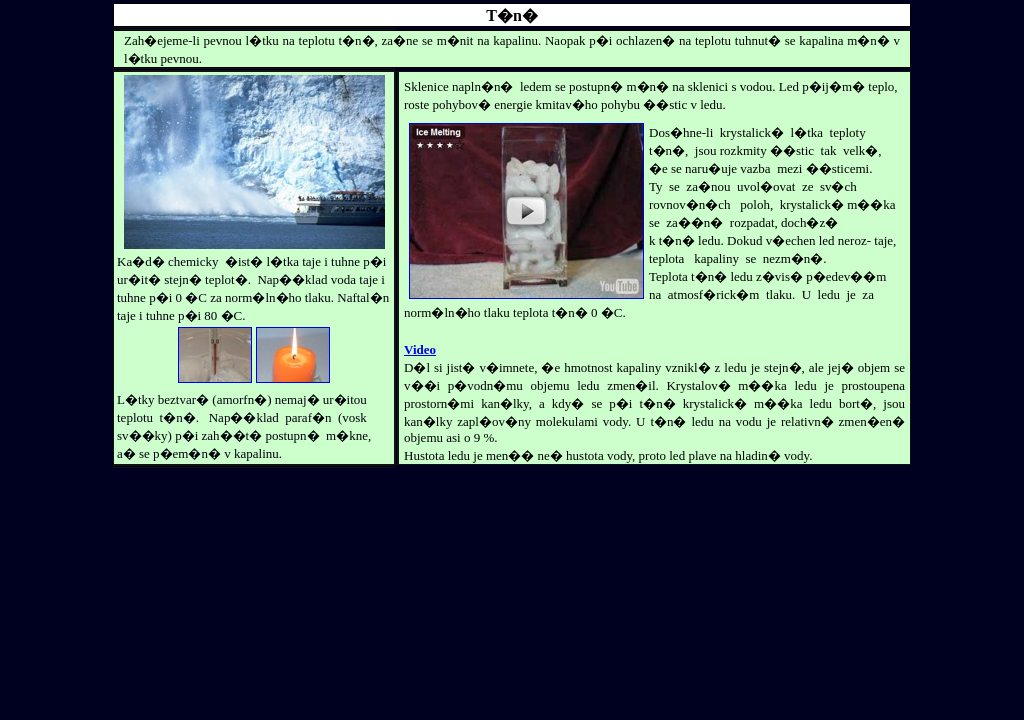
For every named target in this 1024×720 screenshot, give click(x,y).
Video (420, 349)
